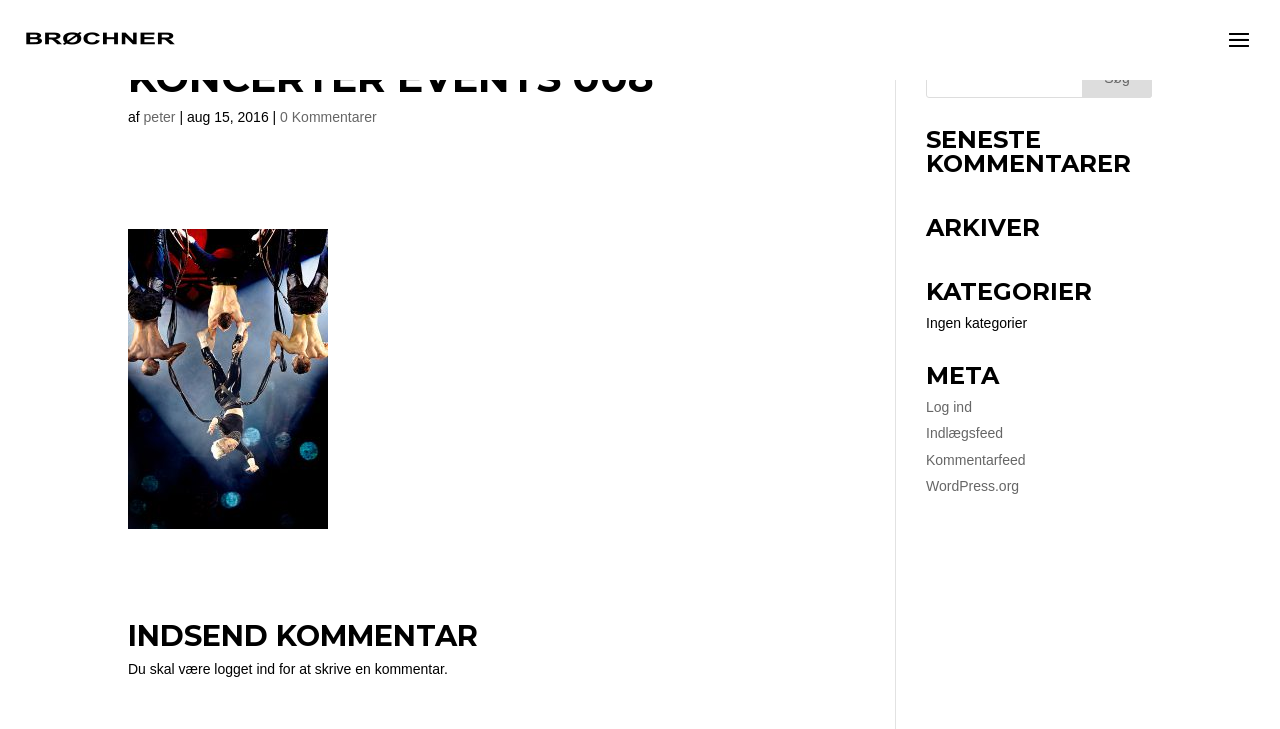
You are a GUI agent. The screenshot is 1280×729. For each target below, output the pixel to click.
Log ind (949, 407)
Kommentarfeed (976, 460)
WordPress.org (972, 486)
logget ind (244, 669)
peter (160, 117)
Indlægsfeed (964, 433)
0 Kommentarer (328, 117)
